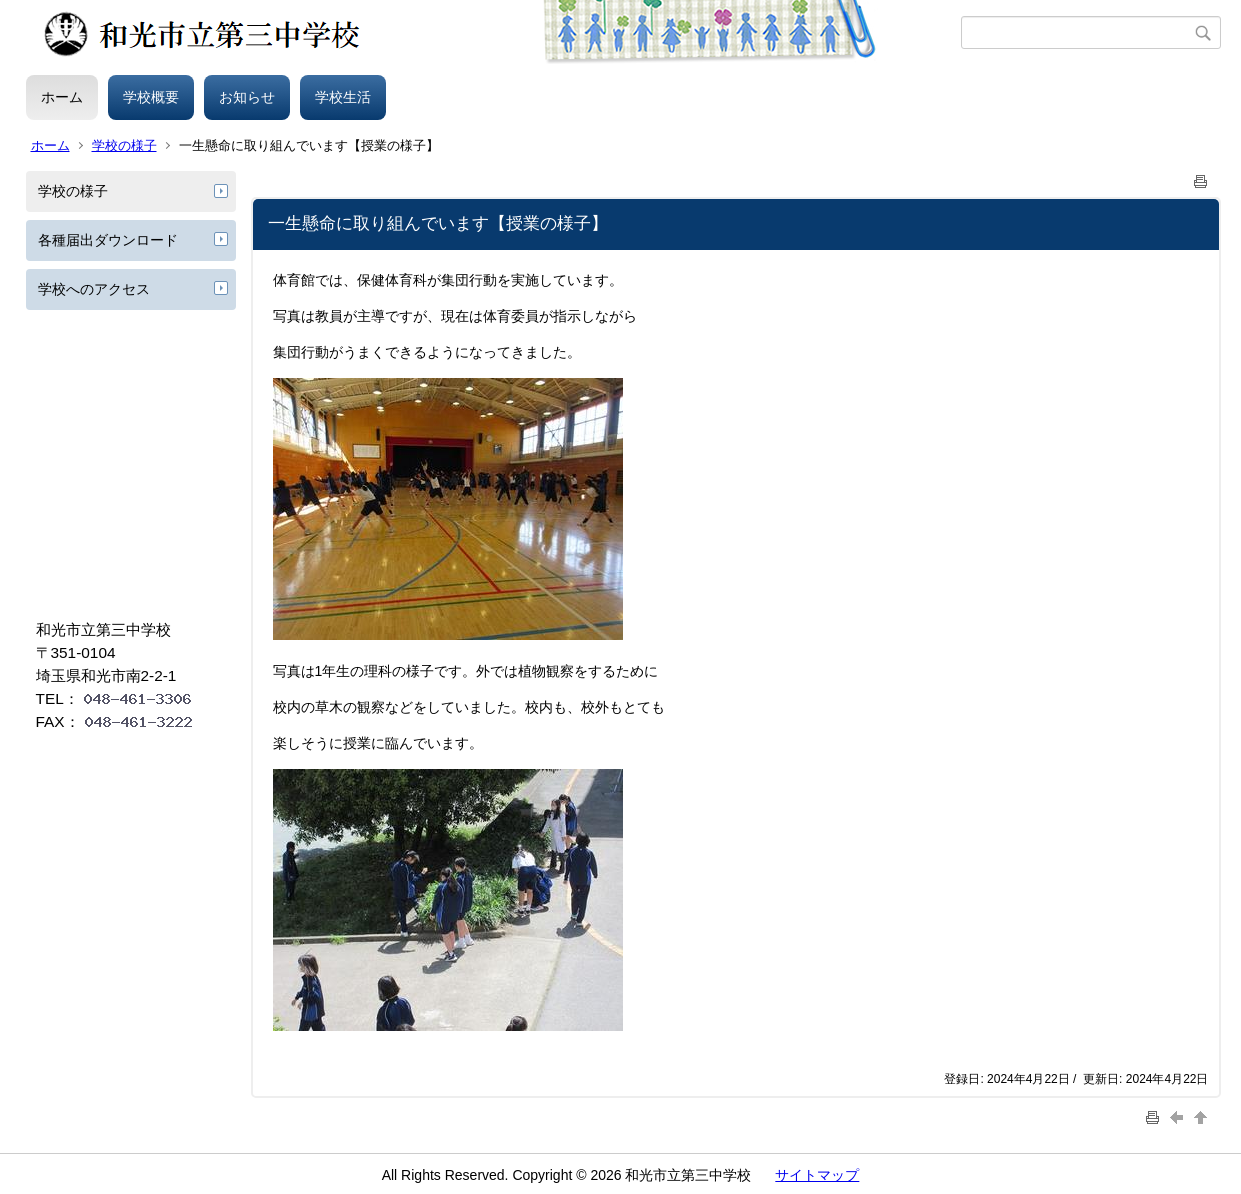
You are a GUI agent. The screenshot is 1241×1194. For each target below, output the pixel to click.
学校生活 (343, 97)
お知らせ (247, 97)
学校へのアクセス (94, 289)
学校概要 (151, 97)
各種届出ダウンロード (108, 240)
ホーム (62, 97)
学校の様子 (124, 145)
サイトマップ (817, 1175)
